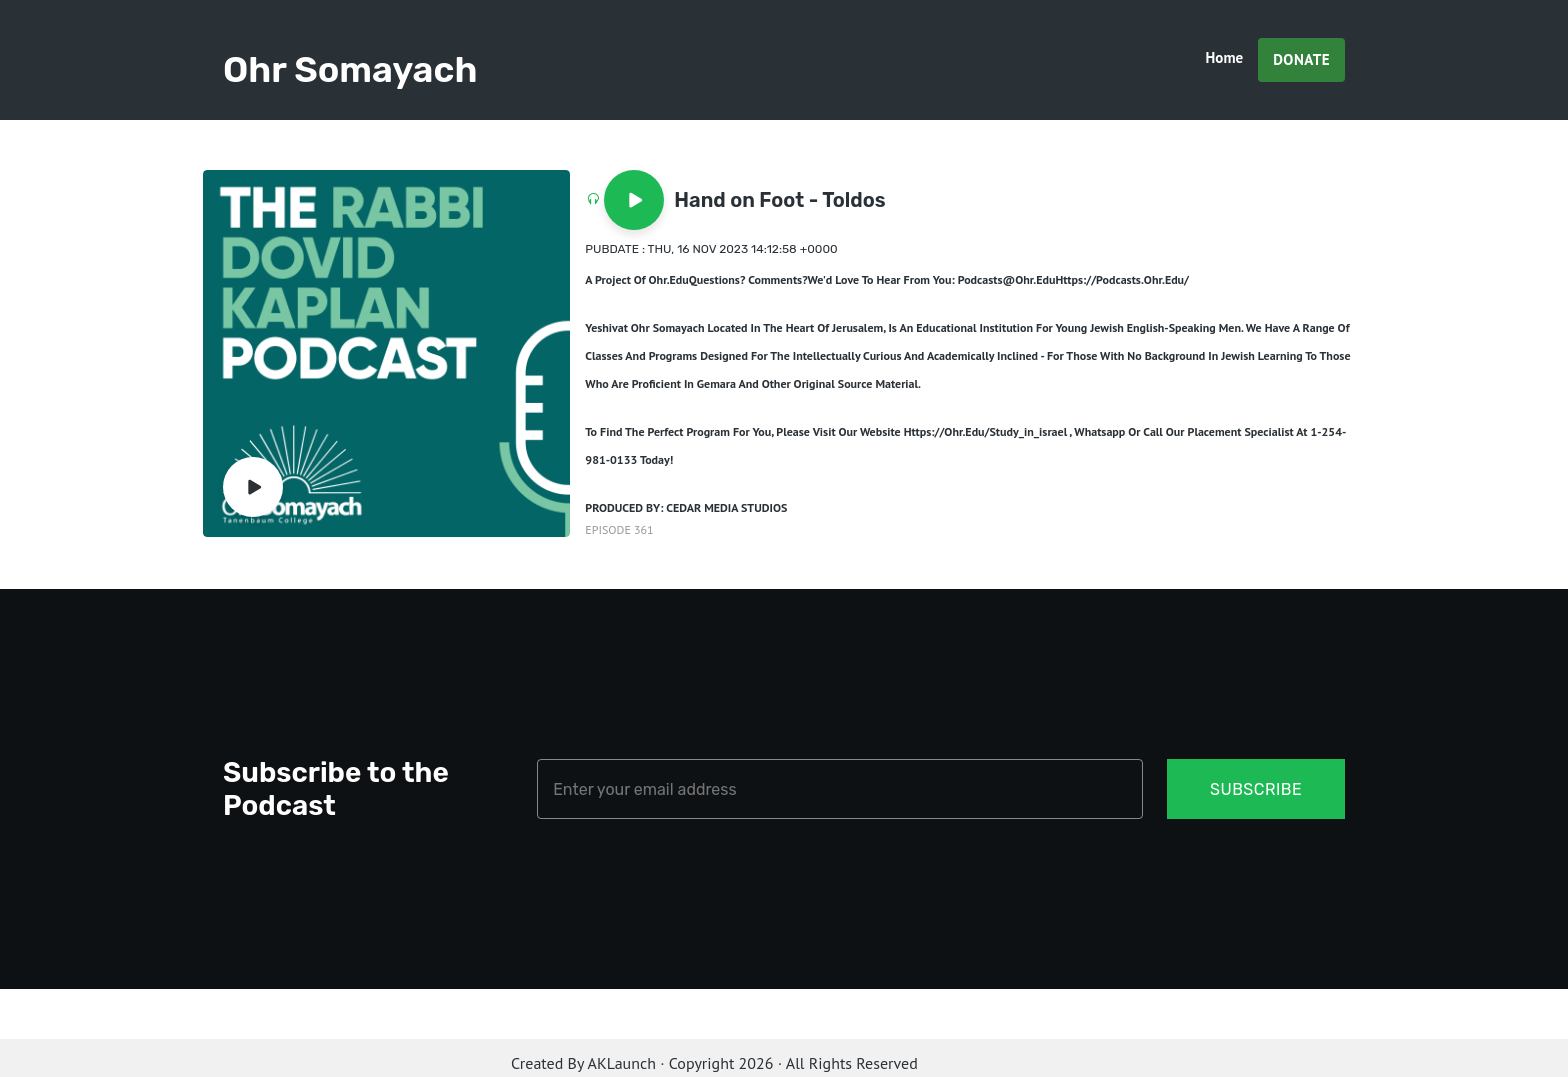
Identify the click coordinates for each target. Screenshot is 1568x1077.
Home (1225, 57)
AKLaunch (622, 1063)
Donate (1301, 59)
